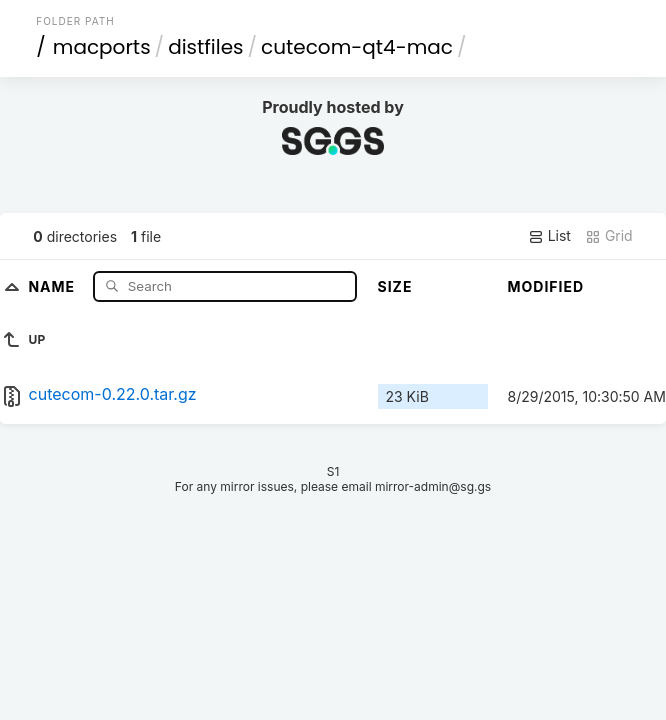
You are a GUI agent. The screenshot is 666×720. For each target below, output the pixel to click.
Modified (546, 286)
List (549, 236)
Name (53, 285)
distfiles (205, 47)
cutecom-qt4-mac (357, 47)
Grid (609, 236)
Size (395, 286)
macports (102, 47)
